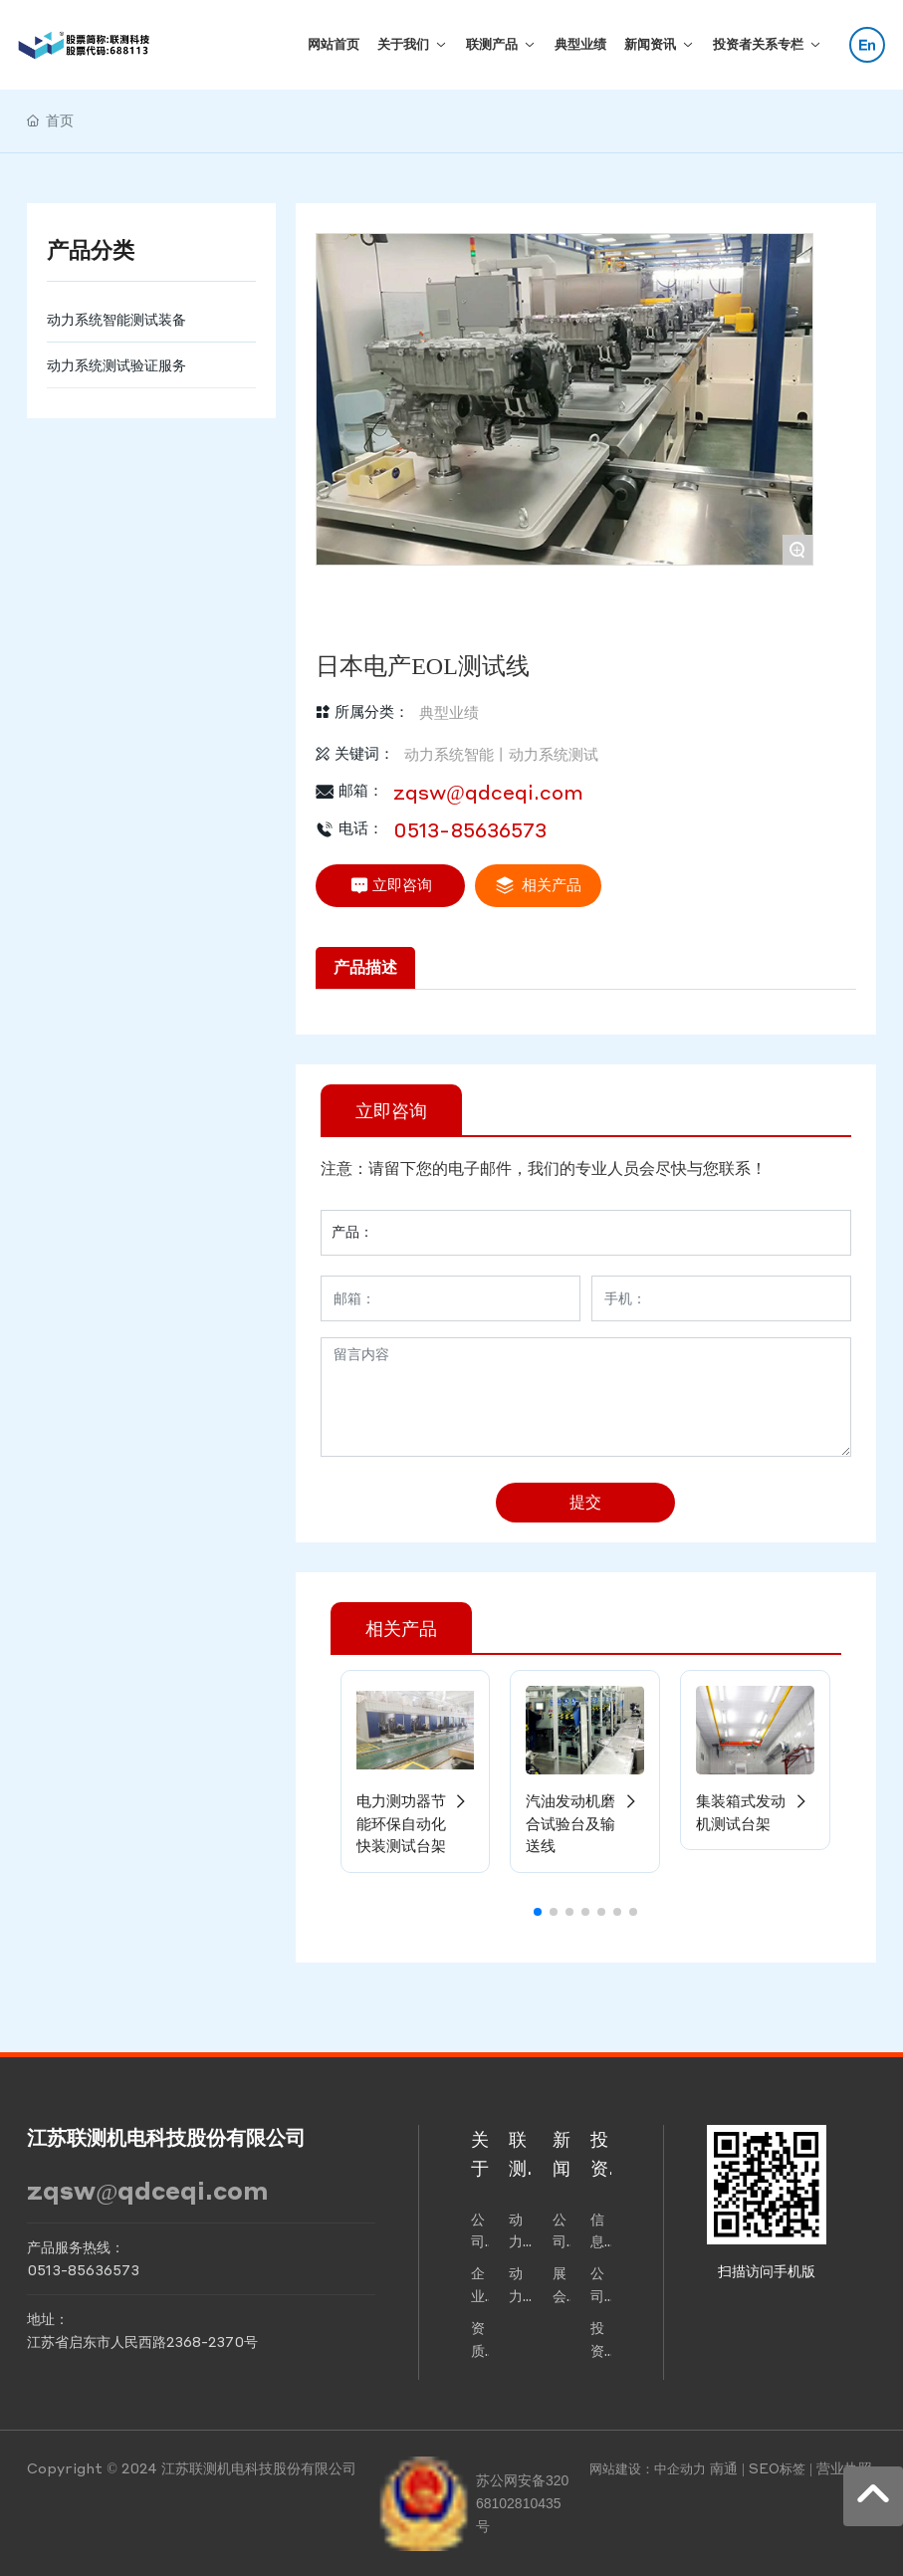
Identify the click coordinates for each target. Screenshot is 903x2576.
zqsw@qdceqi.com (487, 792)
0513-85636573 (470, 829)
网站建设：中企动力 (647, 2467)
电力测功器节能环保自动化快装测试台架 (415, 1823)
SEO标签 (777, 2467)
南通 (724, 2467)
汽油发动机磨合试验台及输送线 (585, 1823)
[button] (538, 1912)
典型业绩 (449, 712)
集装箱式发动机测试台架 (755, 1811)
